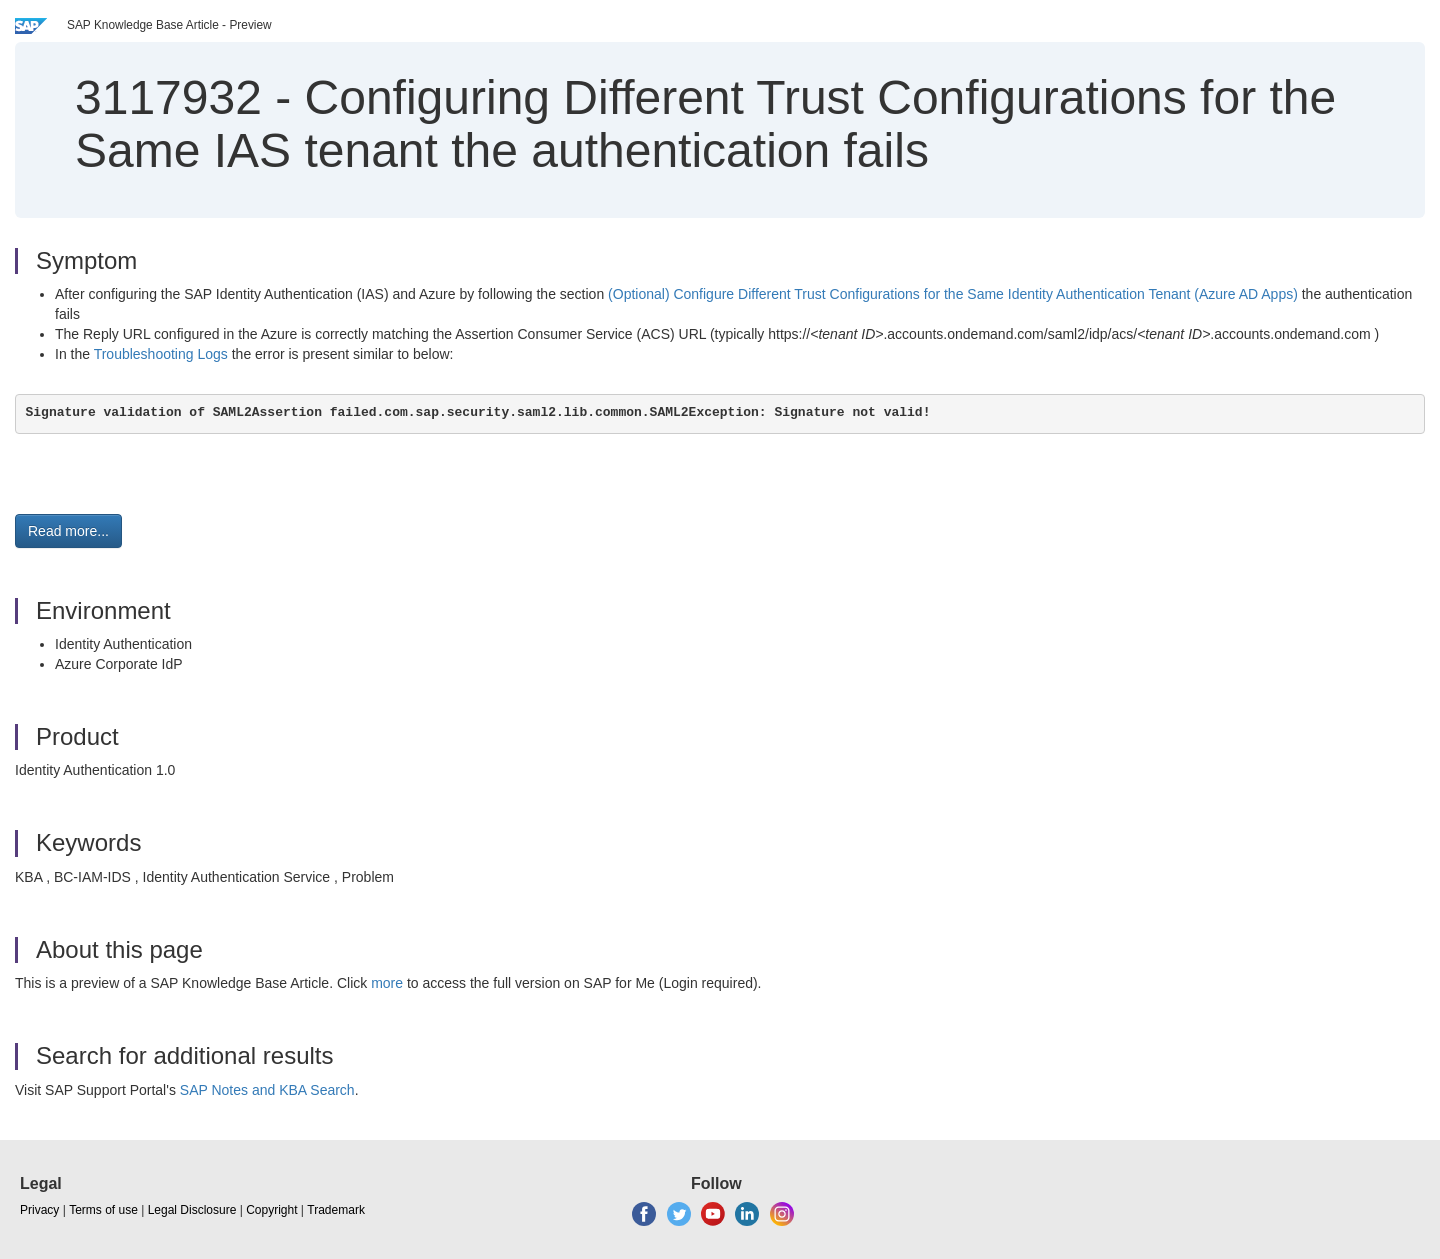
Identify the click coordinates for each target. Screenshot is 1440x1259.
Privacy (39, 1210)
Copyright (271, 1210)
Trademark (336, 1210)
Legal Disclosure (192, 1210)
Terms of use (103, 1210)
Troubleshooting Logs (161, 354)
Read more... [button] (68, 531)
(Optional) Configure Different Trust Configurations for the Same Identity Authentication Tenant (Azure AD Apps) (953, 294)
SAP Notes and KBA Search (267, 1090)
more (387, 983)
